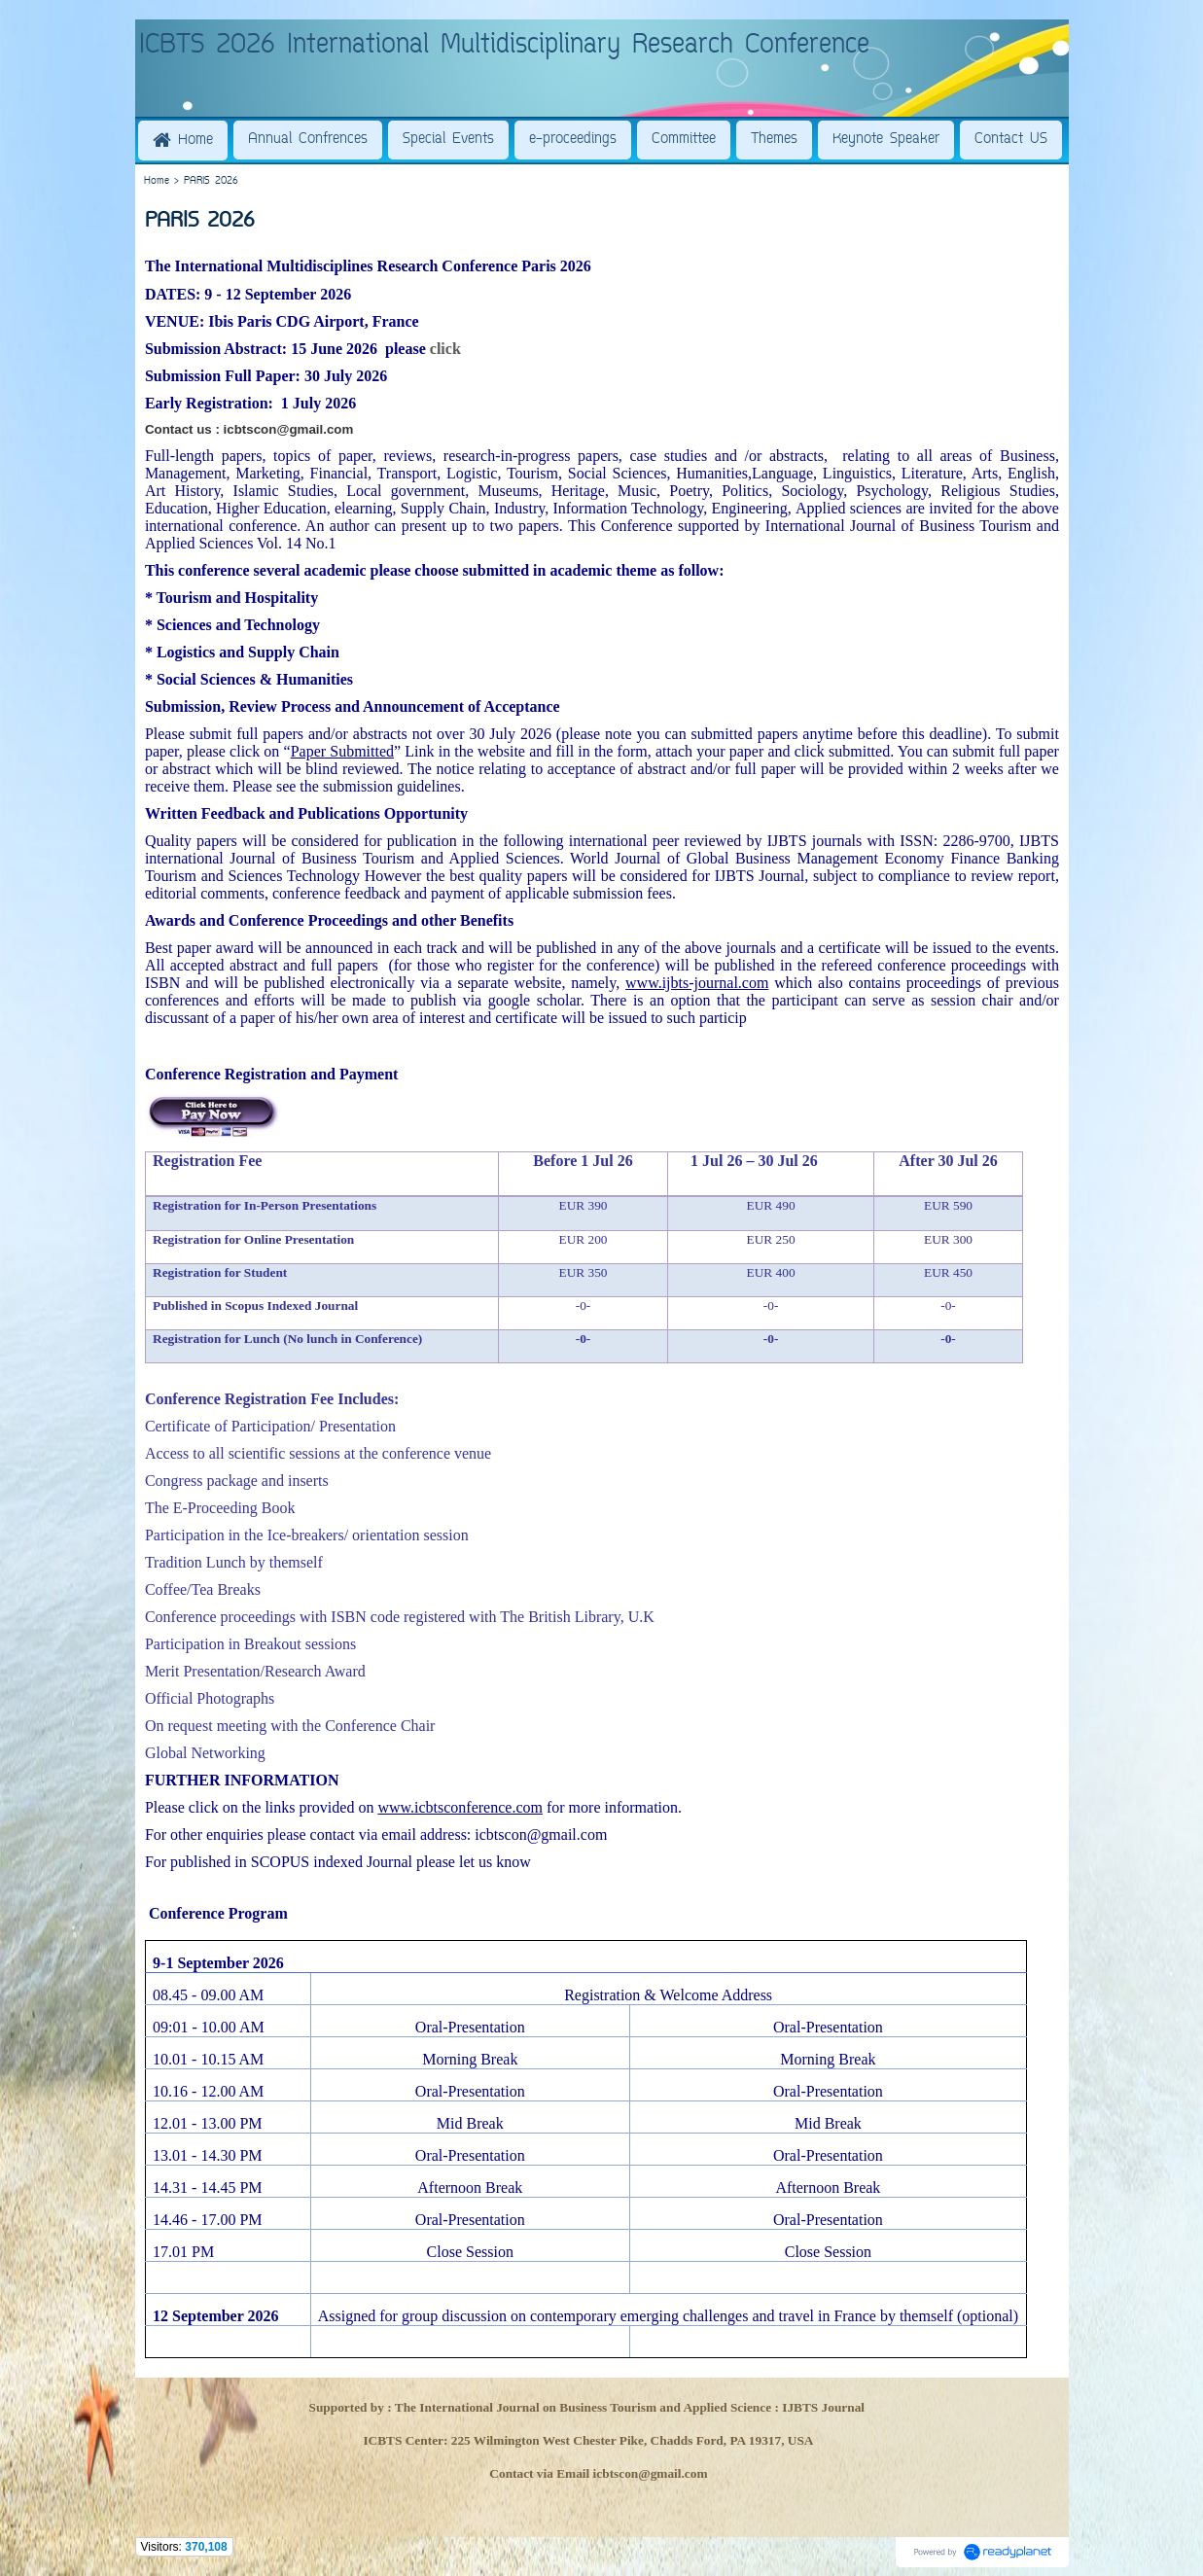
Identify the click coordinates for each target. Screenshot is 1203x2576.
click (445, 348)
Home (156, 181)
